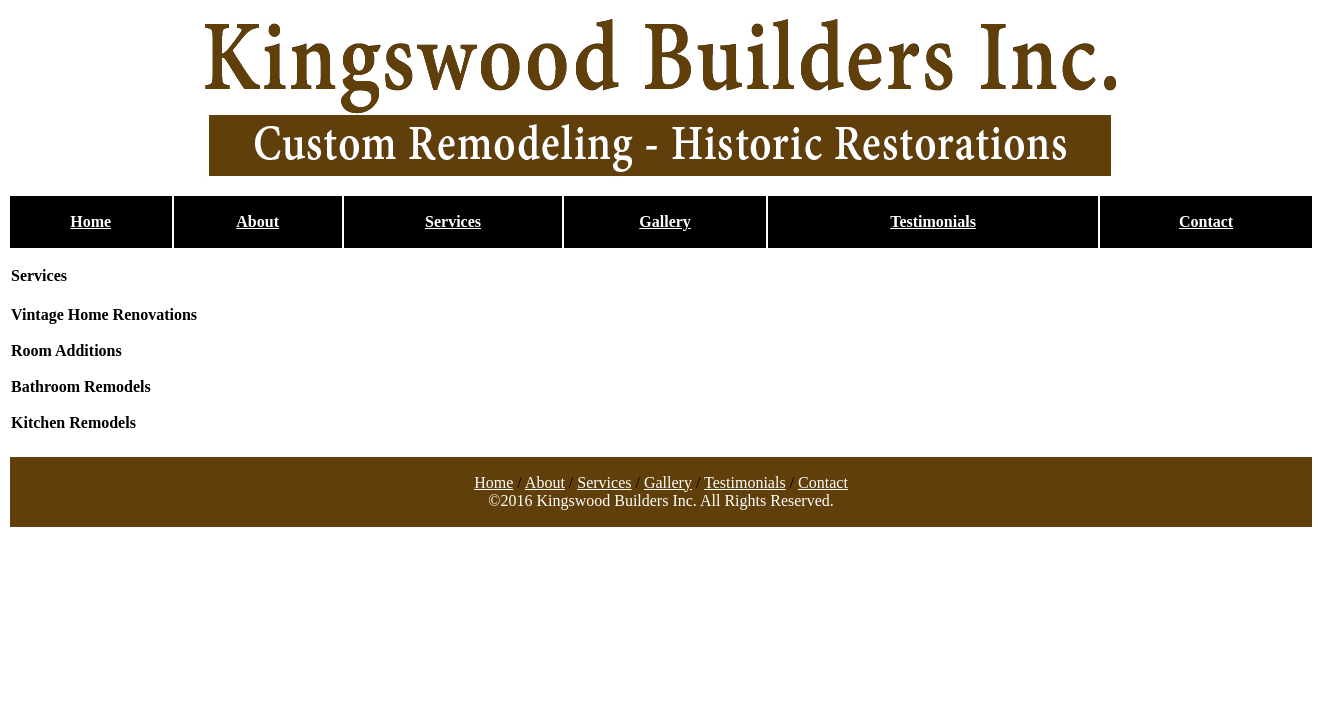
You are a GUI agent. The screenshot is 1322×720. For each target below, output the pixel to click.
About (257, 221)
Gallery (665, 221)
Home (90, 221)
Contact (1206, 221)
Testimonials (933, 221)
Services (453, 221)
